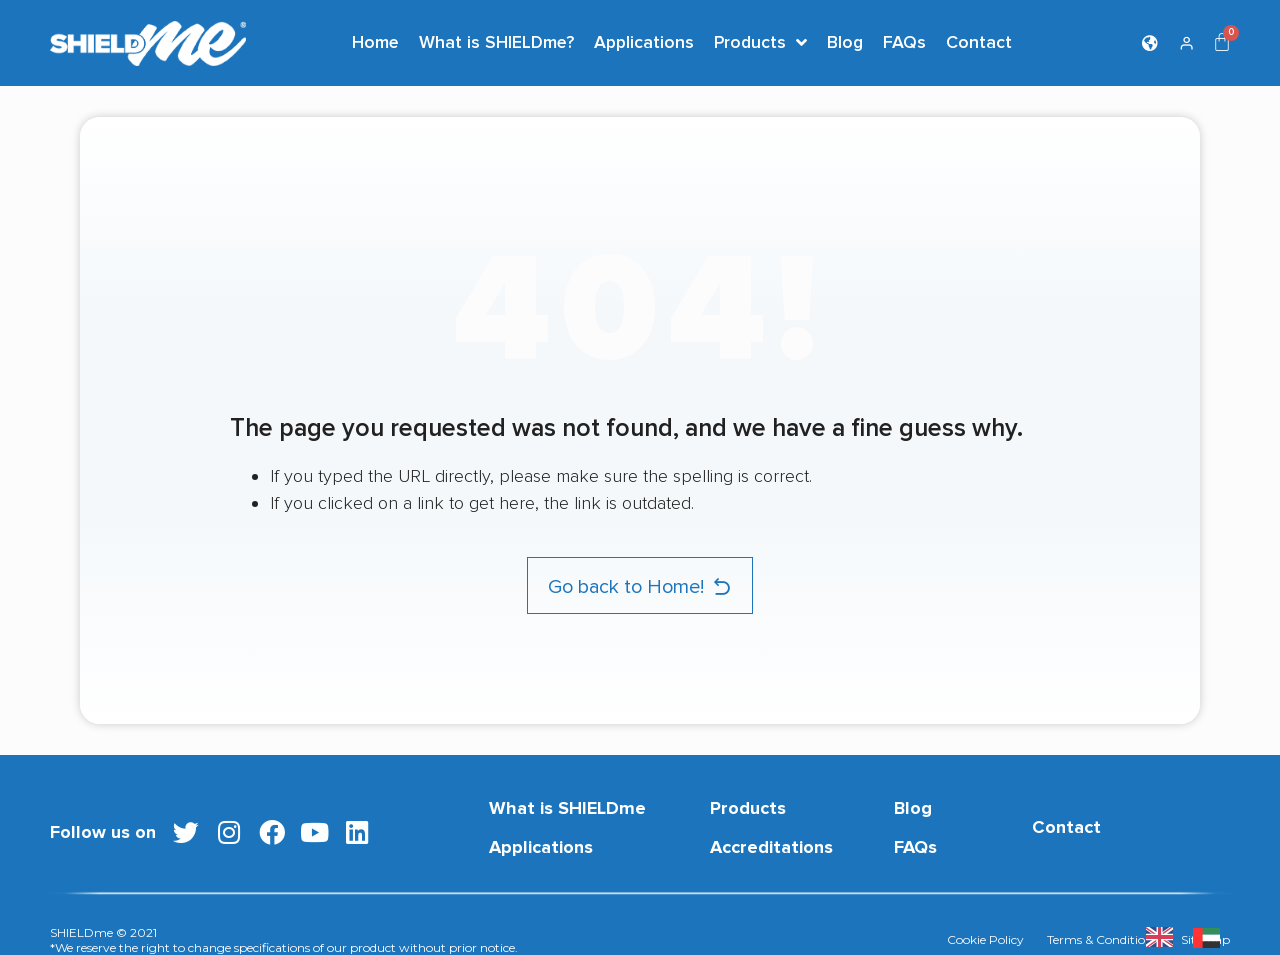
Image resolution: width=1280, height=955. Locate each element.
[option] (1211, 937)
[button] (640, 586)
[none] (1164, 937)
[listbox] (1193, 937)
